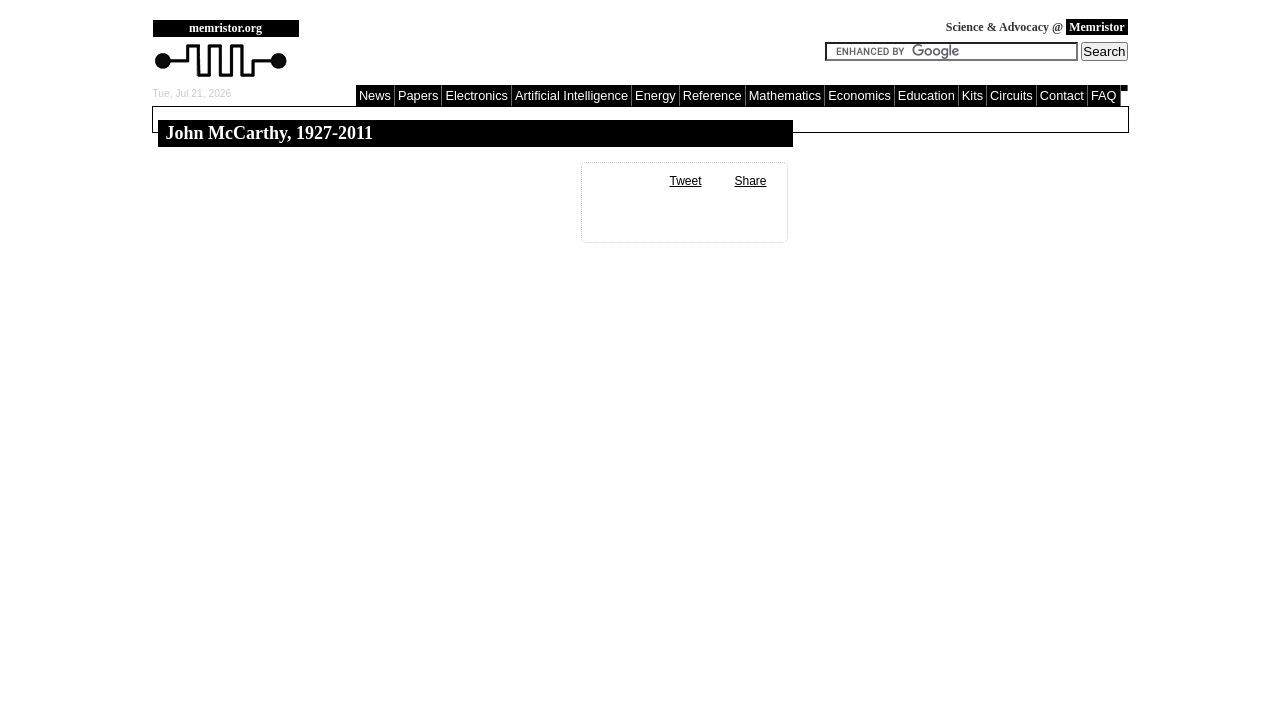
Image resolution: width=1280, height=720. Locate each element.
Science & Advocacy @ (1037, 27)
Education (926, 95)
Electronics (476, 95)
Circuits (1011, 95)
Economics (859, 95)
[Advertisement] (567, 50)
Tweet (685, 181)
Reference (712, 95)
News (375, 95)
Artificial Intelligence (571, 95)
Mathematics (785, 95)
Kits (972, 95)
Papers (418, 95)
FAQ (1104, 95)
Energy (655, 95)
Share (750, 181)
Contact (1062, 95)
